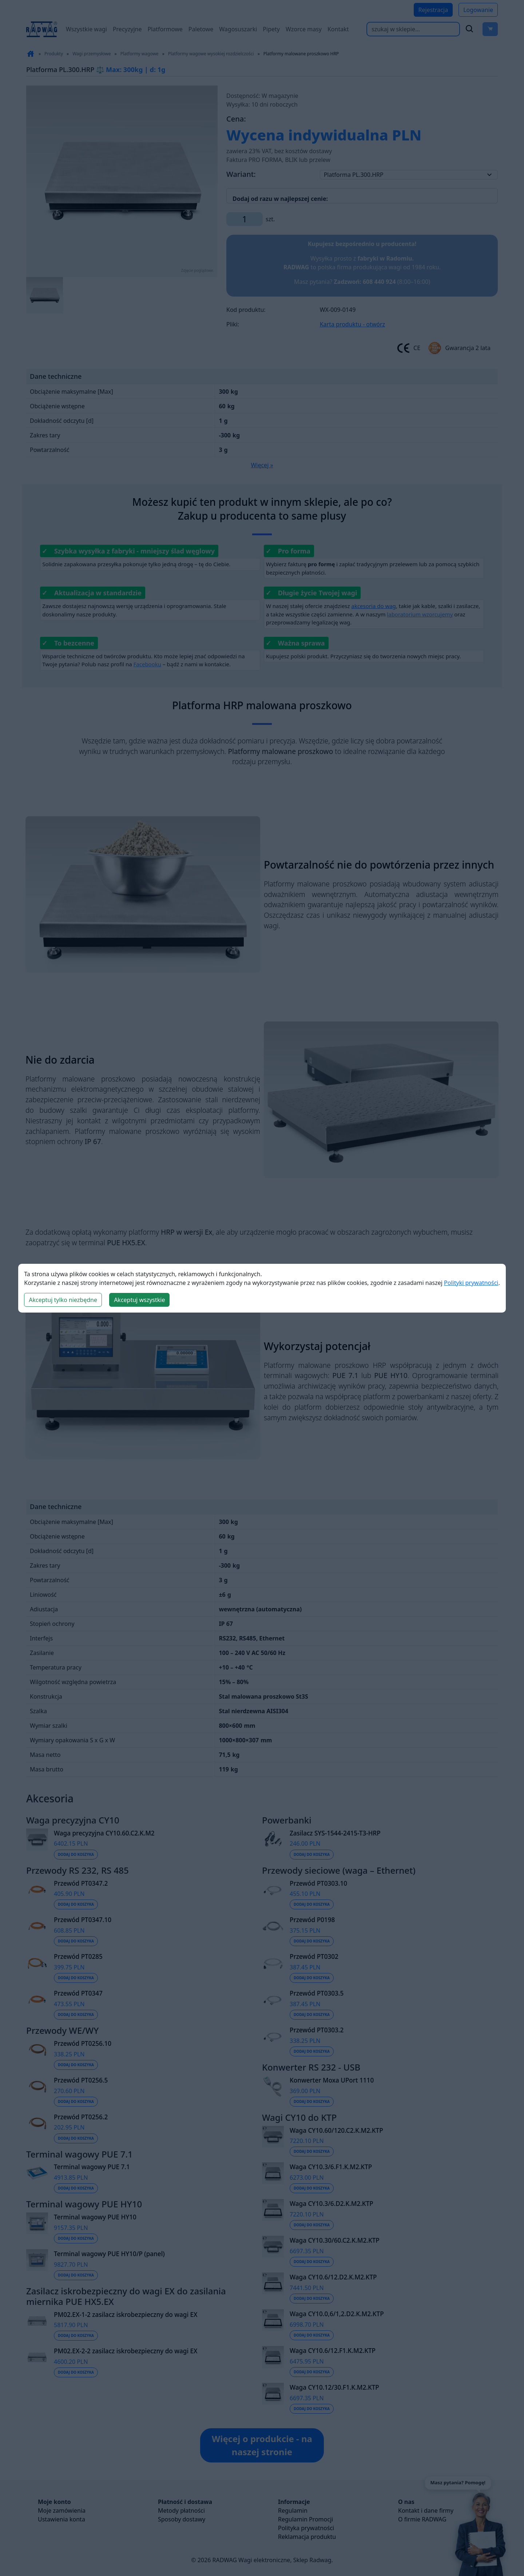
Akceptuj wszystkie (139, 1300)
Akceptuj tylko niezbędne (63, 1300)
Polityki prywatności (471, 1283)
